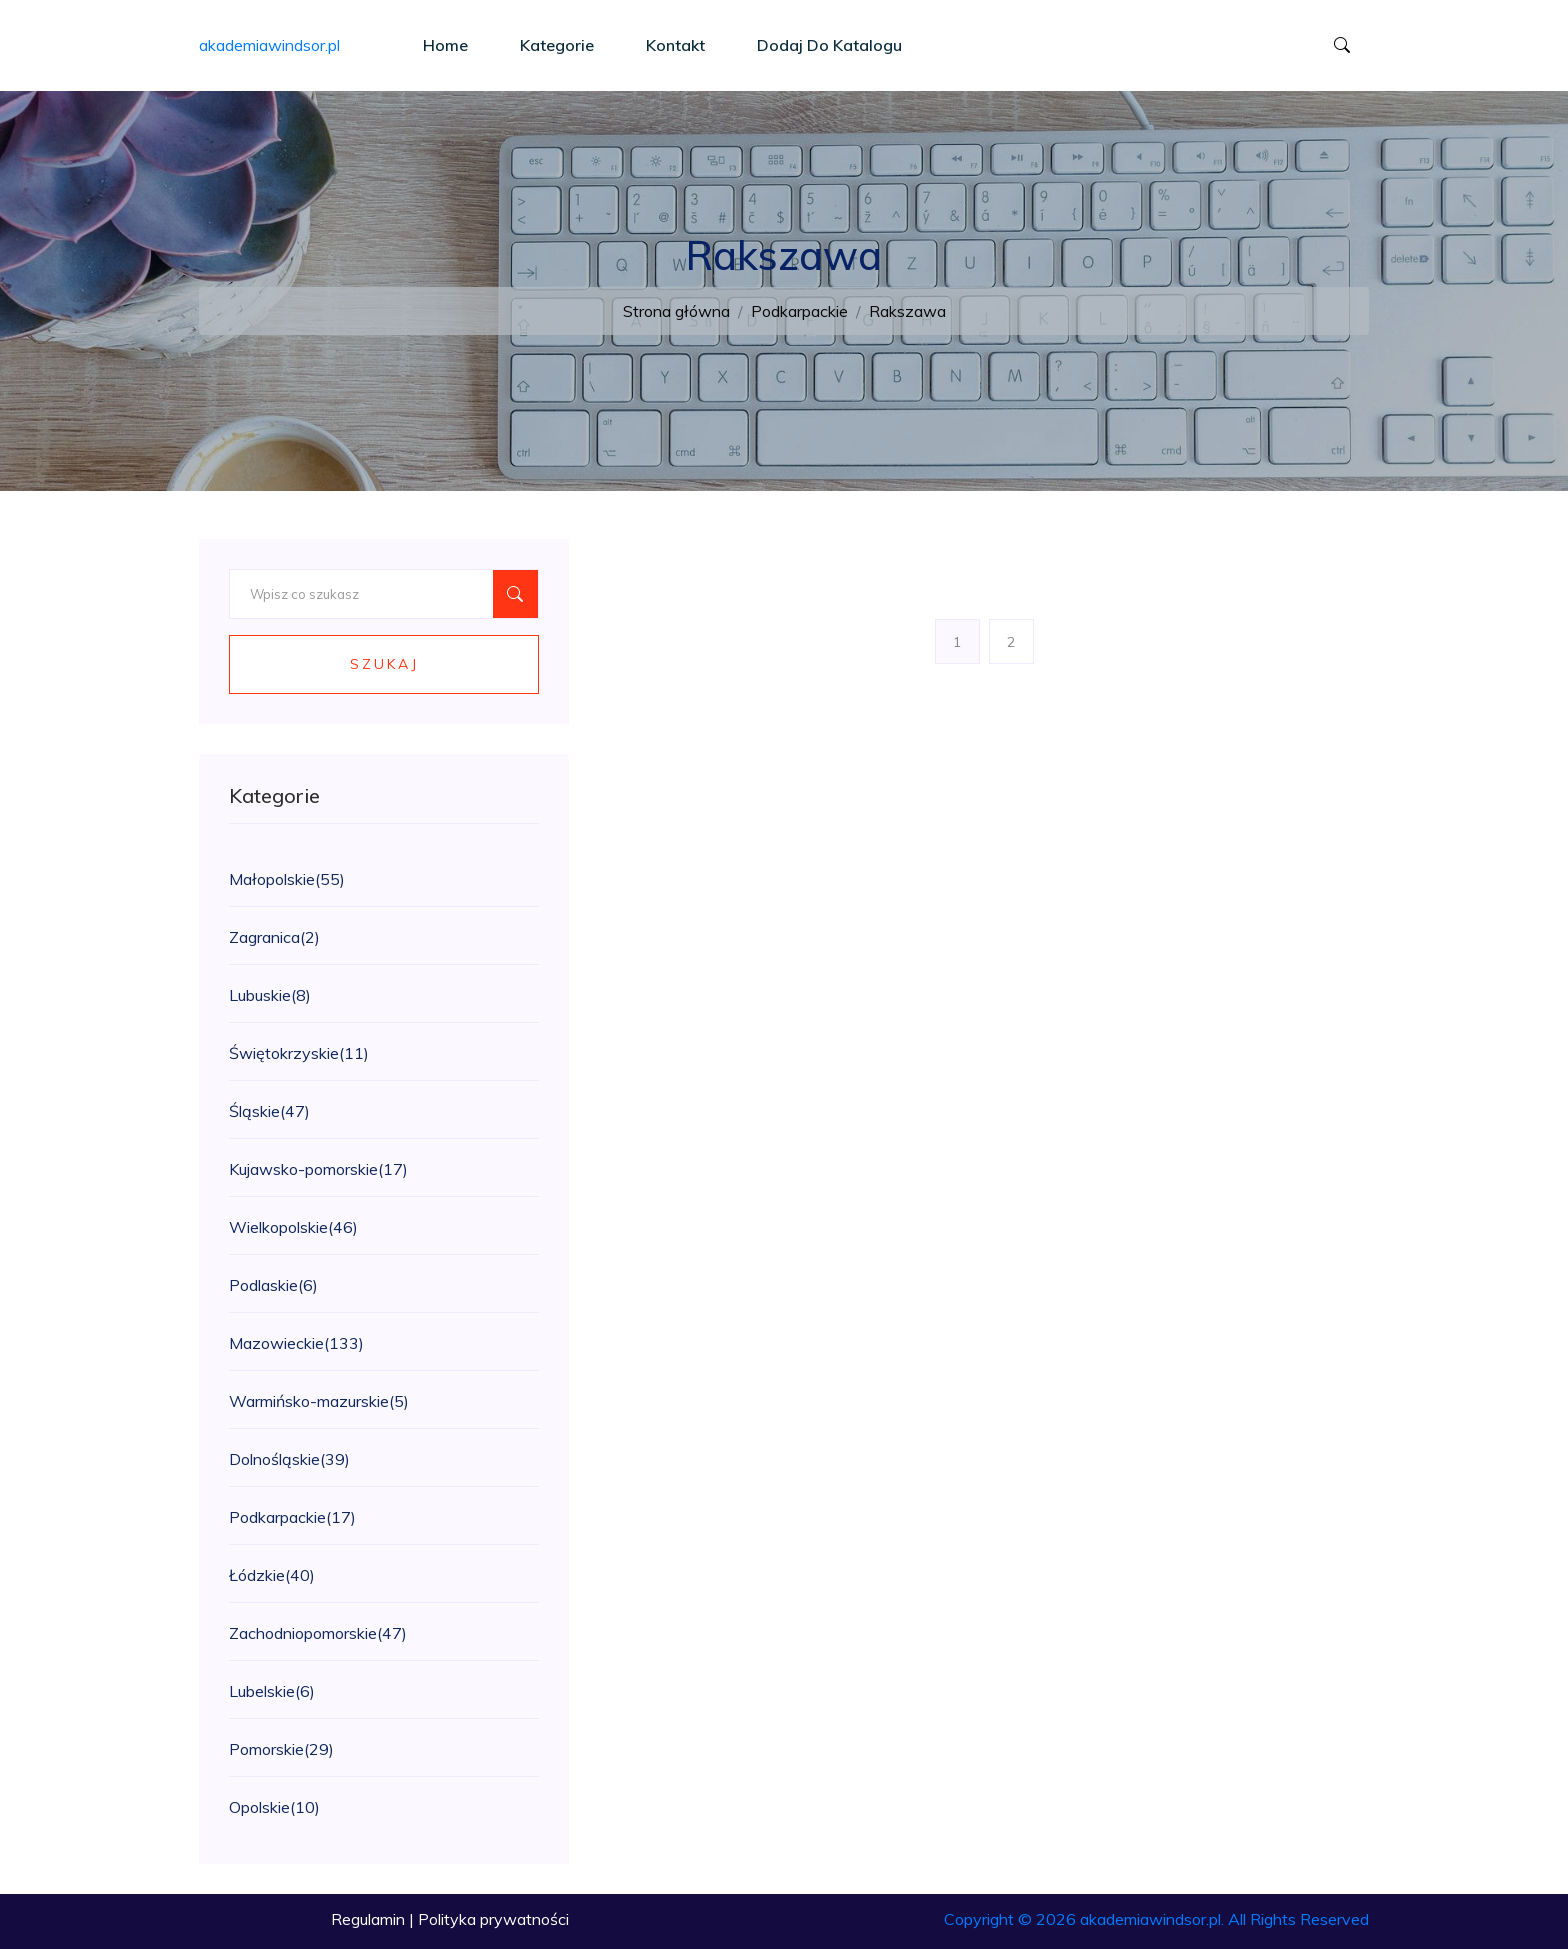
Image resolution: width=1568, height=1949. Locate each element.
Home (445, 45)
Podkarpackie (799, 311)
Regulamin (368, 1919)
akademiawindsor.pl (269, 45)
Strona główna (676, 311)
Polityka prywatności (493, 1919)
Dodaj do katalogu (829, 45)
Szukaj (384, 664)
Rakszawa (907, 311)
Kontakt (675, 45)
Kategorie (557, 45)
